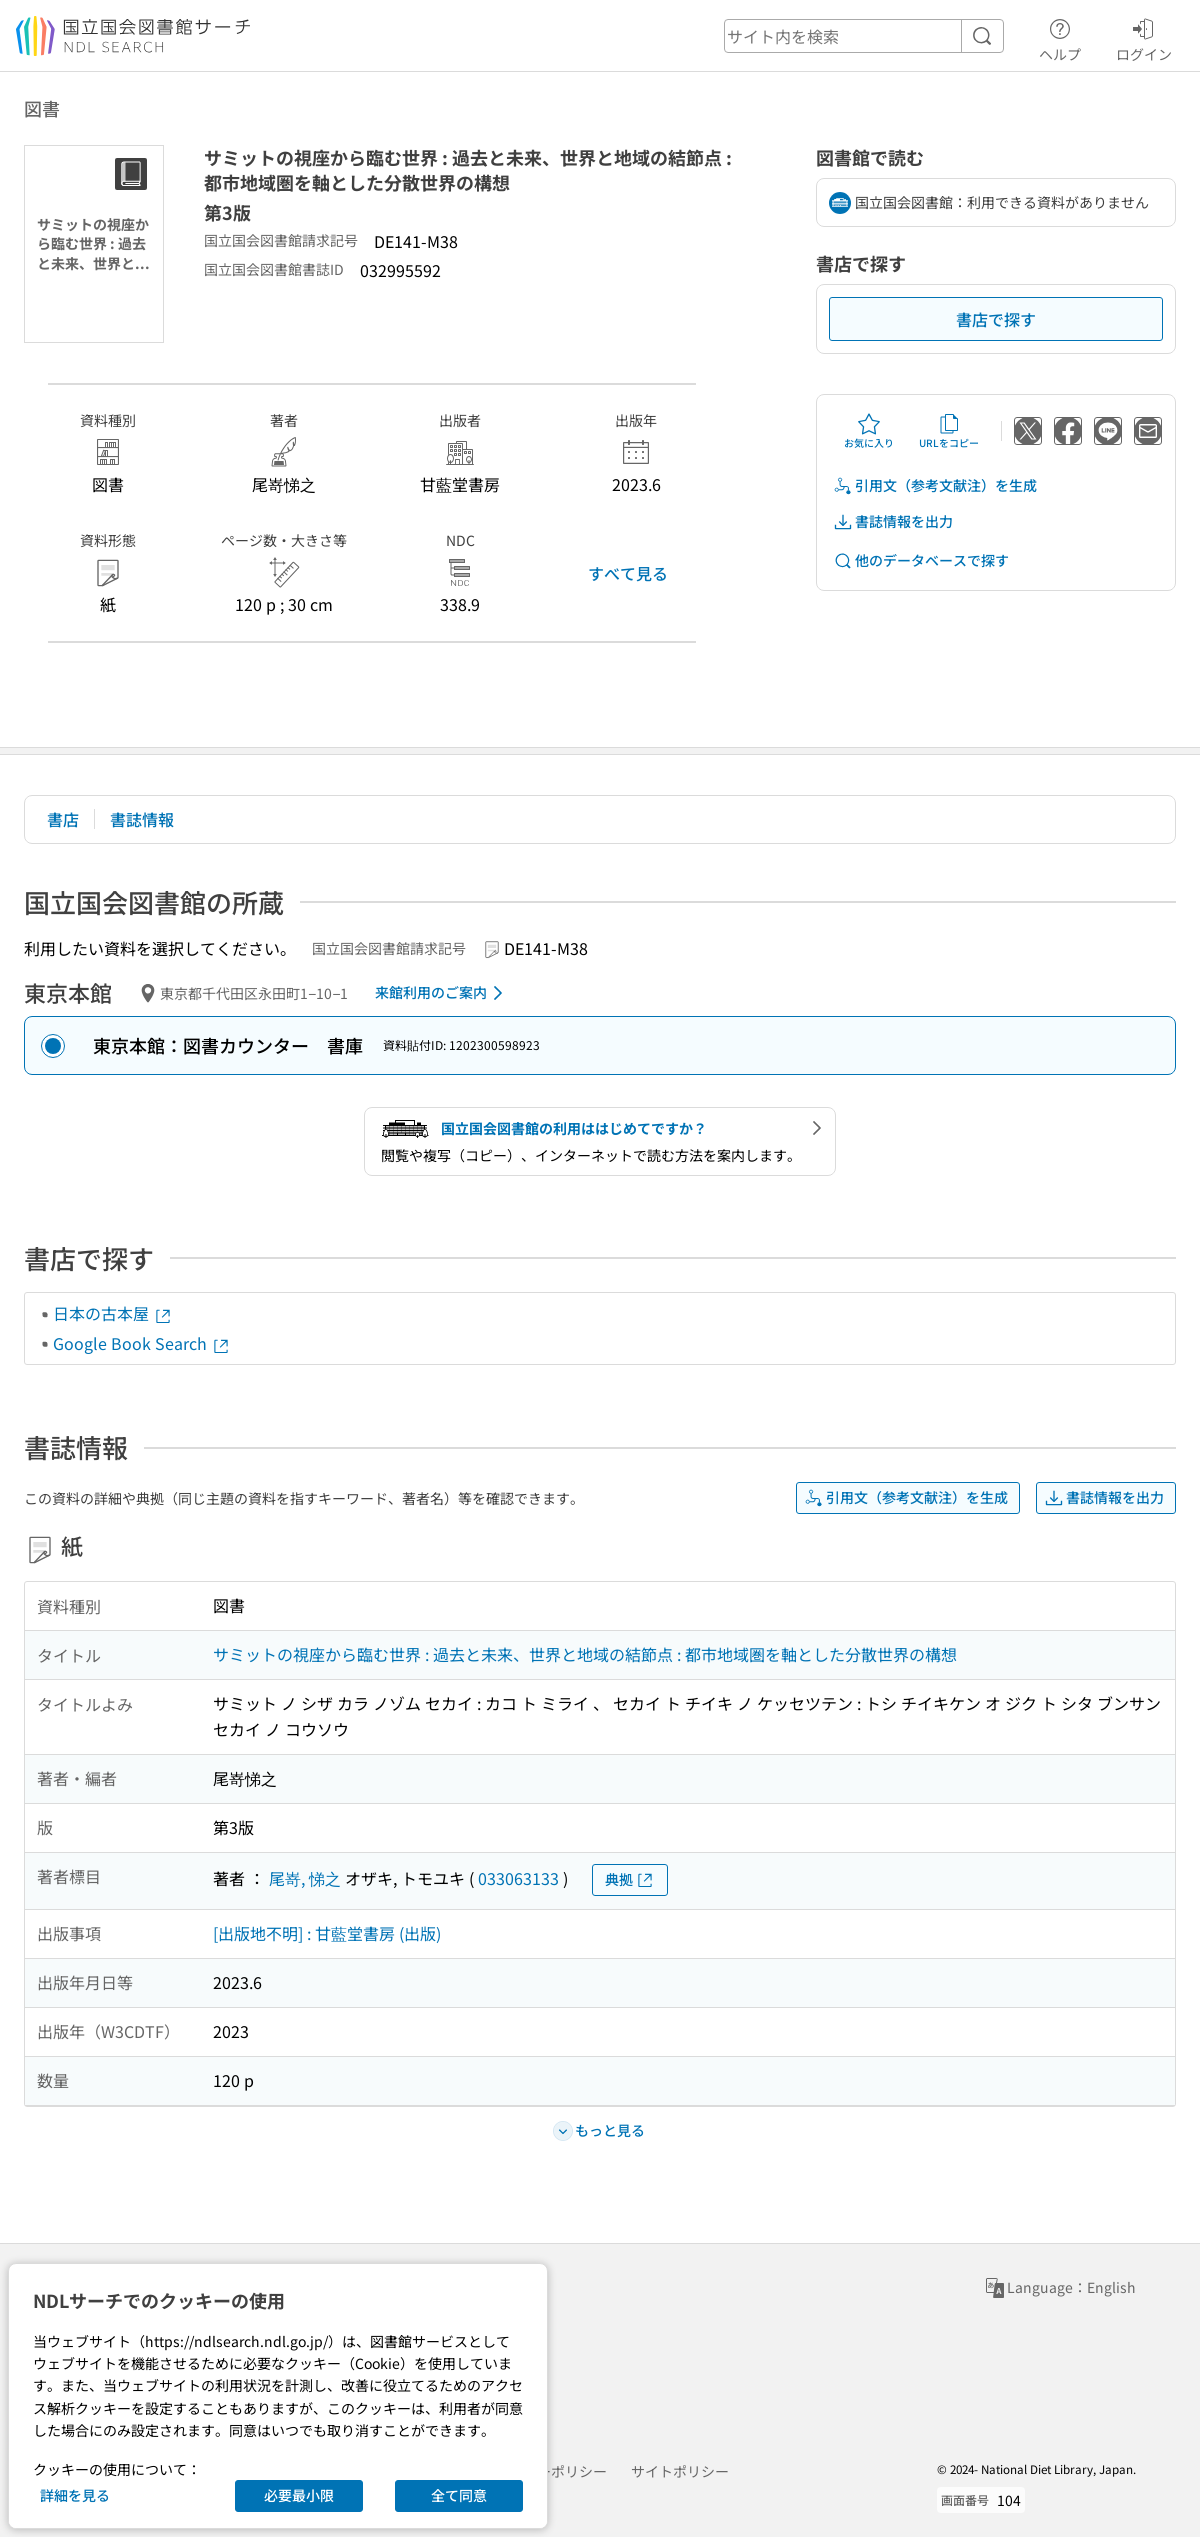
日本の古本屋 (113, 1313)
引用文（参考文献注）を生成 (935, 485)
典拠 (630, 1879)
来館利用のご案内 (442, 993)
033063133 (518, 1878)
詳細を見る (75, 2495)
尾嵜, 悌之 (305, 1878)
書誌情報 (142, 819)
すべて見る (628, 573)
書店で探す (996, 319)
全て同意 (459, 2495)
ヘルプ (1060, 37)
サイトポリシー (680, 2471)
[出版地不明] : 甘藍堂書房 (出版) (327, 1933)
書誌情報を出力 (893, 521)
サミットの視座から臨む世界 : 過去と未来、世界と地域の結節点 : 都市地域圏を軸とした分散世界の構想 (585, 1654)
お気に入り (869, 431)
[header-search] (864, 36)
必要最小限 (299, 2495)
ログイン (1144, 37)
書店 (63, 819)
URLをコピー (949, 431)
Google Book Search (142, 1343)
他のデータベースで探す (921, 560)
